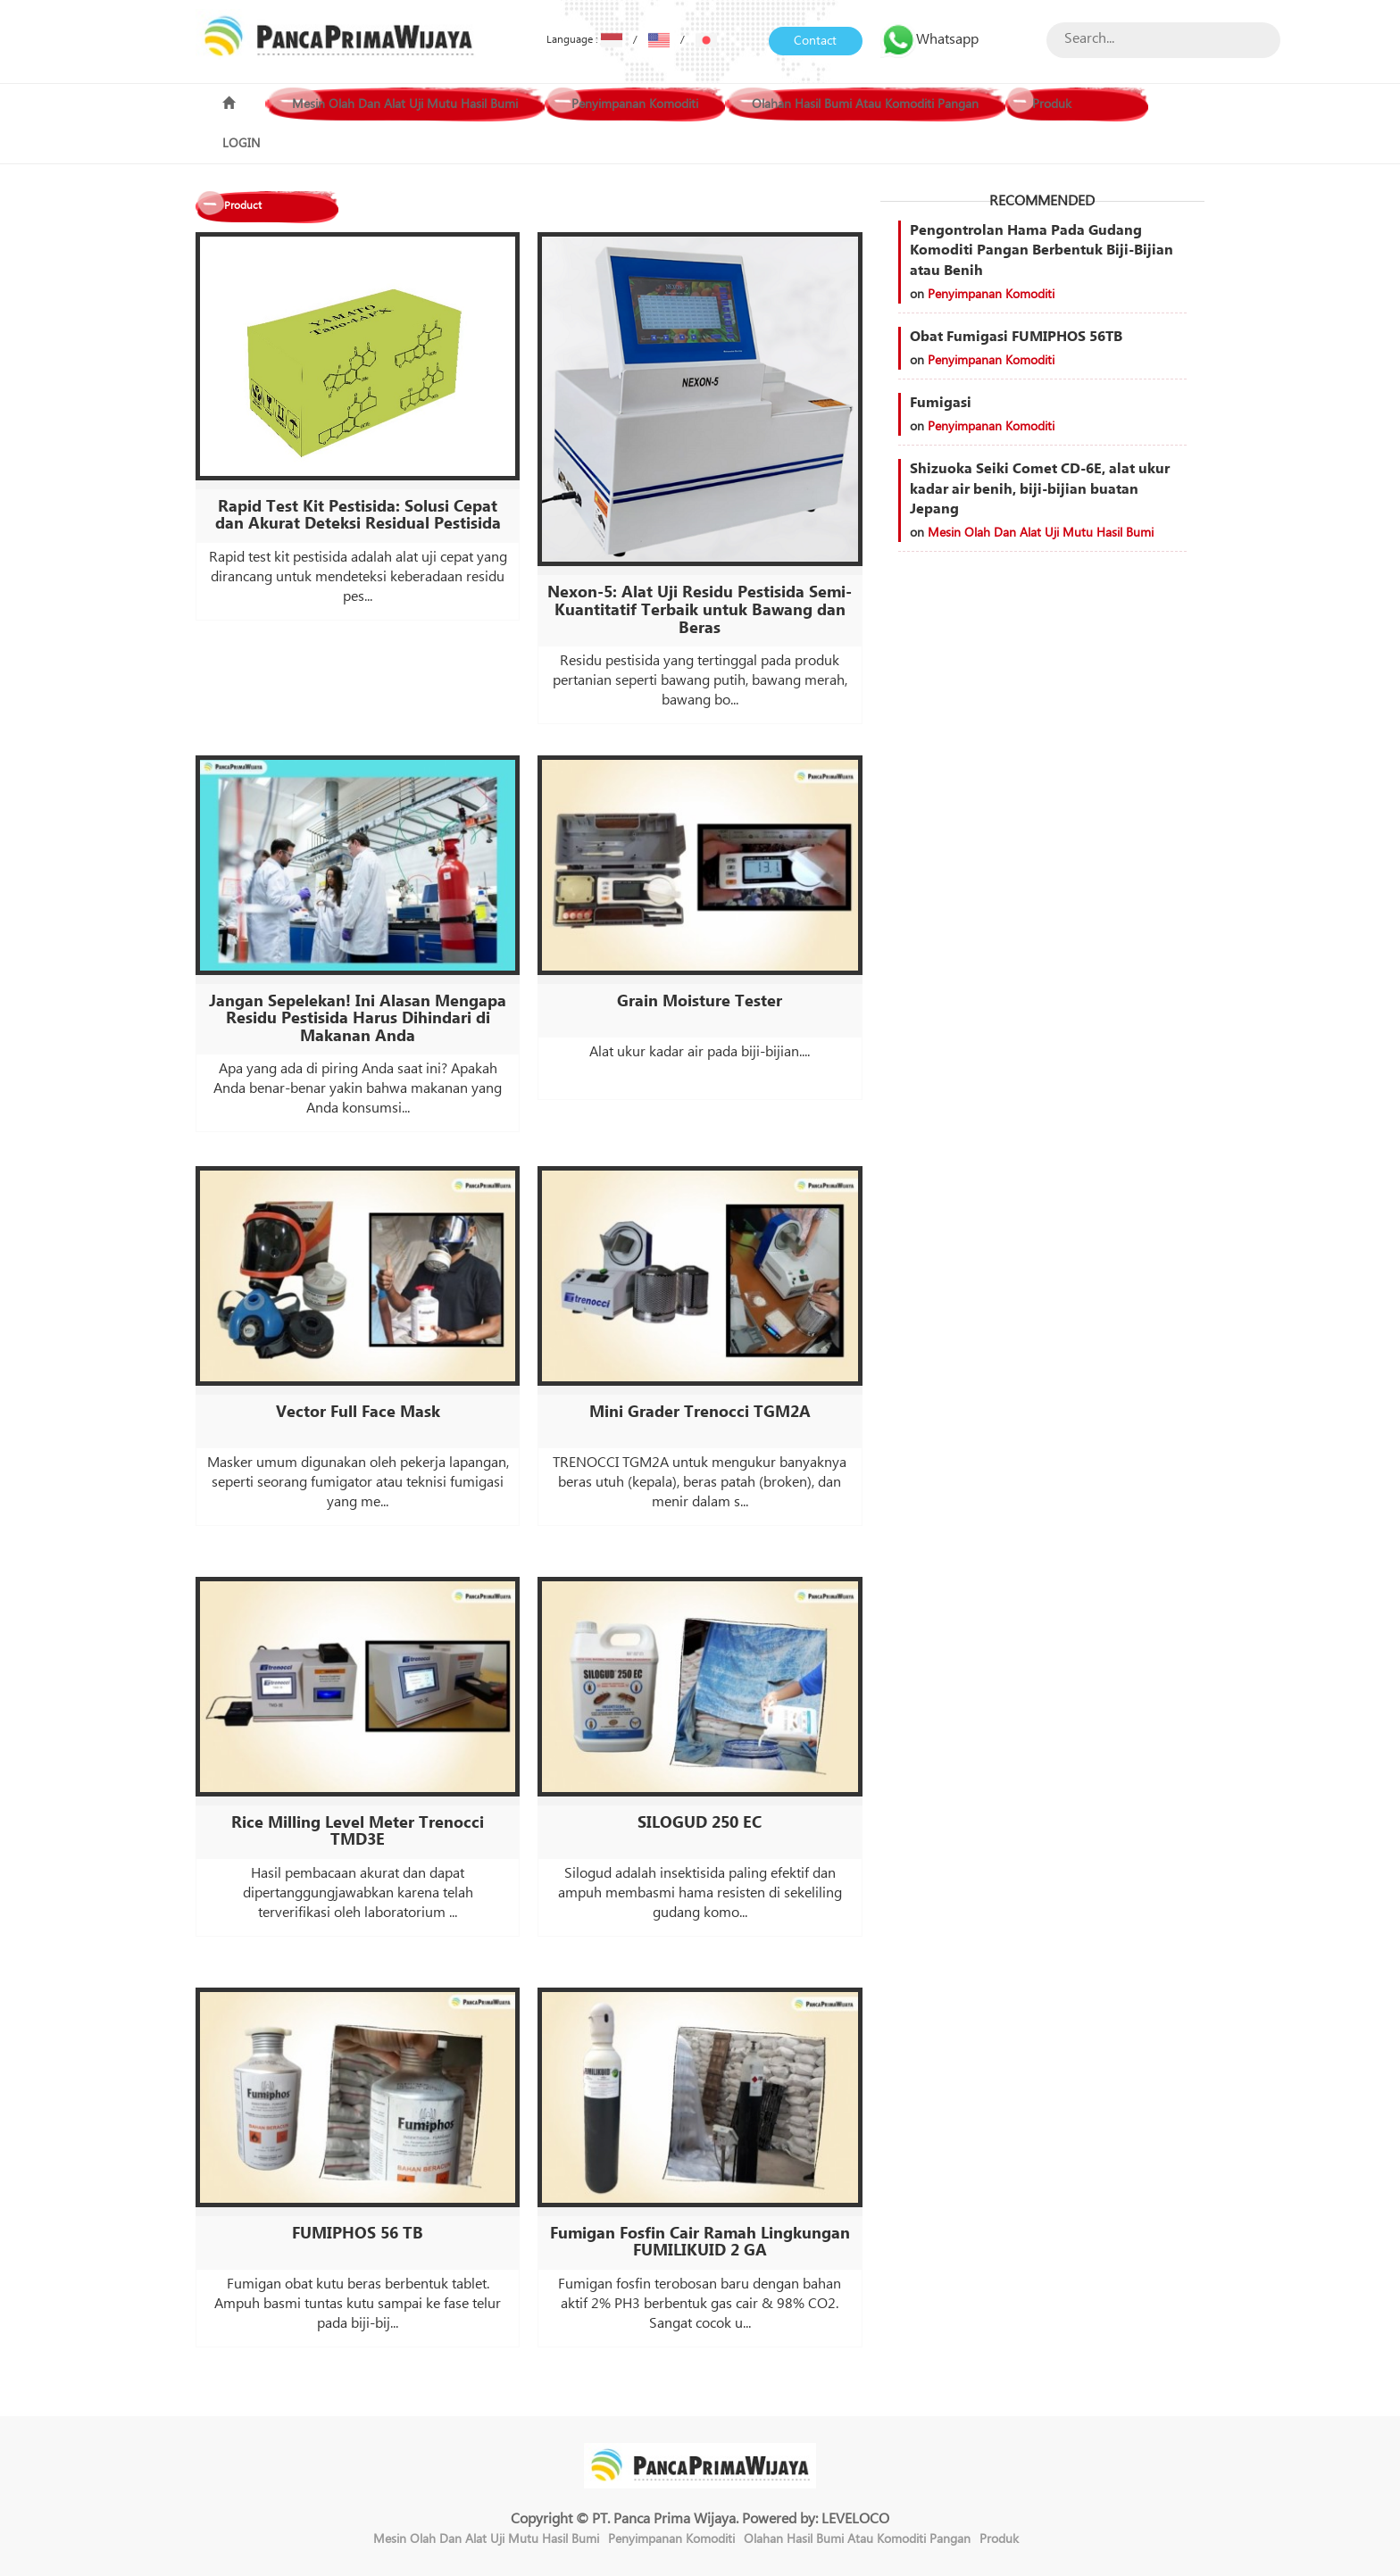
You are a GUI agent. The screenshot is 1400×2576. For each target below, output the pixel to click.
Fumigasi (940, 402)
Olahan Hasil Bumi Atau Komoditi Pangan (865, 104)
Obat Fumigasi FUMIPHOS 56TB (1016, 336)
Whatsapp (929, 39)
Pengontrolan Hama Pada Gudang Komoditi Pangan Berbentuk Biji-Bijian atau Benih (1041, 251)
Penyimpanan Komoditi (634, 104)
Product (243, 205)
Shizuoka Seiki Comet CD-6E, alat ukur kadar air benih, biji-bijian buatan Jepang (1040, 489)
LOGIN (241, 144)
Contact (815, 41)
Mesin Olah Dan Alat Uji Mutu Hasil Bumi (405, 104)
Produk (1051, 104)
